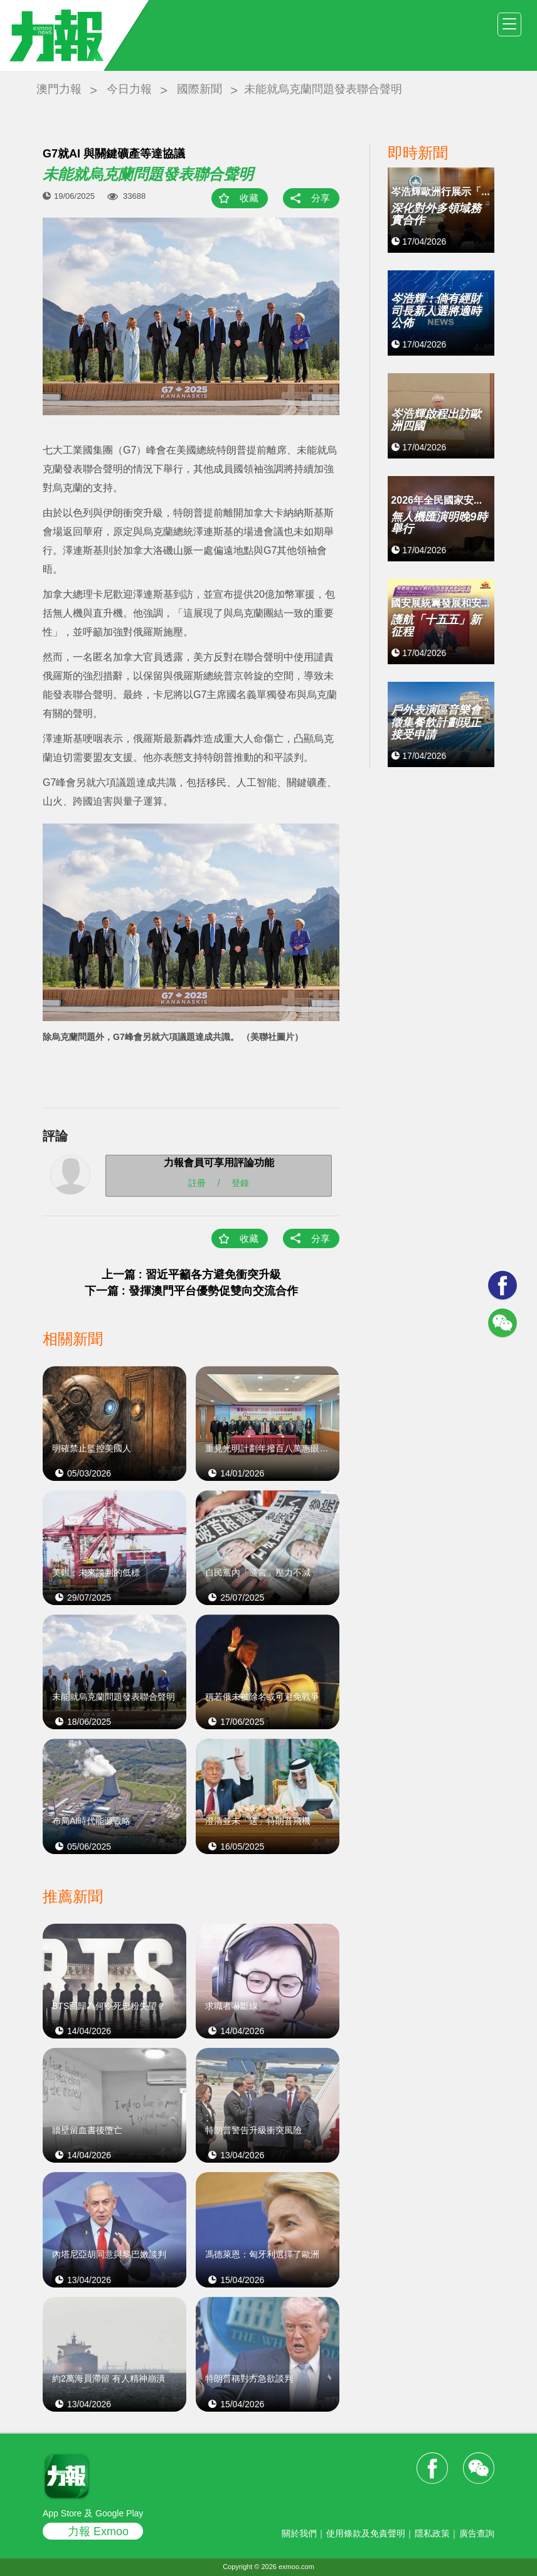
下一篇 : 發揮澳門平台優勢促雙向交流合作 (191, 1291)
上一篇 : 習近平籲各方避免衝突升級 (191, 1274)
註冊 (197, 1183)
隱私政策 (432, 2533)
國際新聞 (199, 89)
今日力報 (129, 89)
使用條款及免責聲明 (365, 2533)
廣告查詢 (476, 2533)
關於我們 (299, 2533)
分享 (320, 198)
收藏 (249, 198)
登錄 (240, 1183)
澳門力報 (59, 89)
